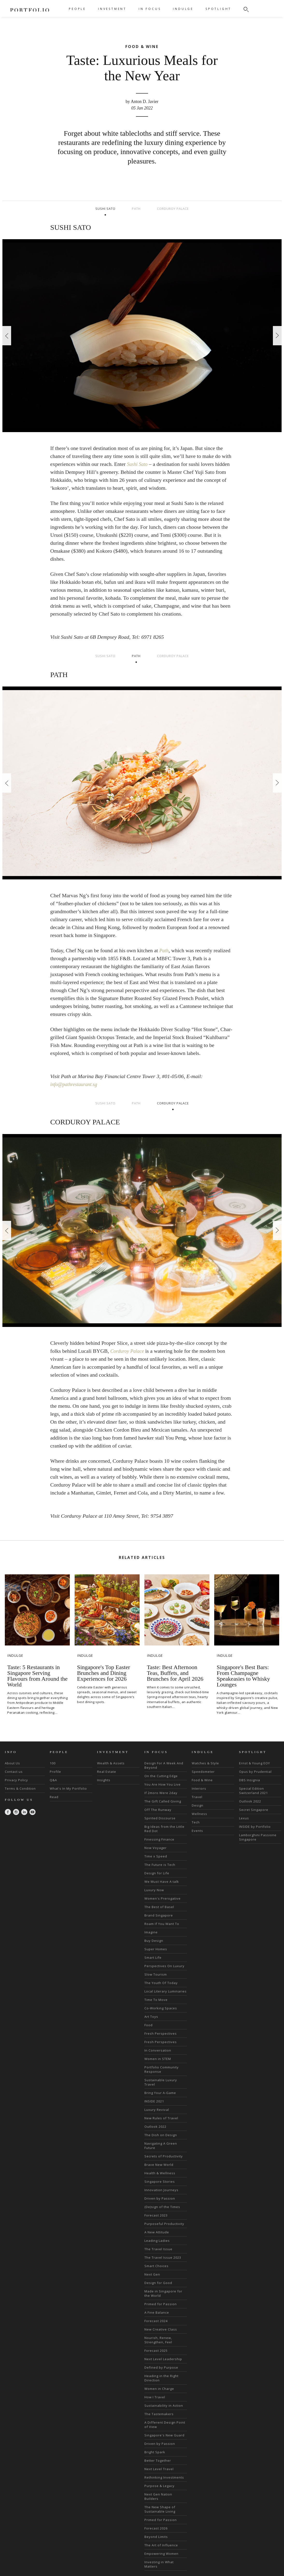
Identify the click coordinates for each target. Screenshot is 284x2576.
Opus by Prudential (255, 1771)
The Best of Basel (159, 1907)
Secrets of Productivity (163, 2156)
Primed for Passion (160, 2304)
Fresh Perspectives (160, 2033)
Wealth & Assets (111, 1763)
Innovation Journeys (161, 2190)
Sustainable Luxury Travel (160, 2082)
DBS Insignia (249, 1780)
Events (197, 1830)
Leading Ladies (157, 2240)
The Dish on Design (160, 2135)
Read (54, 1797)
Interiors (199, 1788)
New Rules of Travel (161, 2118)
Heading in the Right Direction (161, 2378)
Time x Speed (155, 1856)
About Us (12, 1763)
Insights (103, 1780)
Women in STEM (157, 2059)
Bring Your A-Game (160, 2093)
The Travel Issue (158, 2249)
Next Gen (152, 2274)
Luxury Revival (156, 2109)
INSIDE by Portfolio (255, 1826)
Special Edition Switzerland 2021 (253, 1790)
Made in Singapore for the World (163, 2293)
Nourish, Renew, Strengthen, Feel (158, 2340)
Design (197, 1805)
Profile (55, 1771)
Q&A (53, 1780)
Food (148, 2025)
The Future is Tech (159, 1864)
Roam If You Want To (161, 1924)
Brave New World (158, 2164)
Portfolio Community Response (161, 2069)
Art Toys (151, 2016)
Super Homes (155, 1949)
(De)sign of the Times (162, 2207)
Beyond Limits (156, 2537)
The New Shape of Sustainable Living (159, 2509)
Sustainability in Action (163, 2405)
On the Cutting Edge (161, 1776)
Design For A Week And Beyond (163, 1765)
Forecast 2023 (156, 2215)
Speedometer (203, 1771)
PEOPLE (77, 9)
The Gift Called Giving (162, 1801)
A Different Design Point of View (164, 2424)
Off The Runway (157, 1810)
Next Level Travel (159, 2469)
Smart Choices (156, 2266)
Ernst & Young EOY (254, 1763)
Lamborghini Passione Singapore (258, 1837)
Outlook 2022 (155, 2126)
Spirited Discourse (160, 1818)
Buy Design (153, 1940)
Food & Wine (202, 1780)
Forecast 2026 (156, 2528)
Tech (196, 1822)
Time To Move (156, 2000)
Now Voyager (155, 1848)
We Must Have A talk (161, 1881)
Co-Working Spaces (160, 2008)
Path (164, 950)
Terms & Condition (20, 1788)
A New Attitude (156, 2232)
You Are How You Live (162, 1784)
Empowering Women (161, 2553)
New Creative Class (160, 2329)
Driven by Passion (159, 2198)
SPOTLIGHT (218, 9)
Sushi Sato (139, 464)
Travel (197, 1797)
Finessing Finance (159, 1839)
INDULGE (183, 9)
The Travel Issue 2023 (162, 2257)
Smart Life (153, 1957)
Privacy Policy (16, 1780)
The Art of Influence (161, 2545)
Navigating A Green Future (160, 2145)
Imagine (151, 1932)
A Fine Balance (156, 2312)
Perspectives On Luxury (164, 1966)
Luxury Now (154, 1890)
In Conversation (157, 2050)
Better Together (157, 2460)
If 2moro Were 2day (161, 1793)
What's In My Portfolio (68, 1788)
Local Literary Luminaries (165, 1991)
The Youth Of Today (161, 1983)
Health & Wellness (159, 2173)
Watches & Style (205, 1763)
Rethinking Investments (164, 2477)
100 (53, 1763)
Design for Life (156, 1873)
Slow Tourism (155, 1974)
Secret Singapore (253, 1810)
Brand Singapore (158, 1915)
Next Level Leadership (163, 2359)
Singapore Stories (159, 2181)
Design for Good (158, 2283)
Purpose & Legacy (159, 2486)
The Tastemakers (159, 2414)
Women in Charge (159, 2388)
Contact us (14, 1771)
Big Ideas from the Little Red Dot (164, 1828)
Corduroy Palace (128, 1351)
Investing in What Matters (159, 2564)
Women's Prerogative (162, 1898)
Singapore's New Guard (164, 2435)
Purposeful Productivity (164, 2224)
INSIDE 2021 (154, 2101)
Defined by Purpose (161, 2367)
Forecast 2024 (156, 2321)
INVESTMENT (112, 9)
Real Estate (106, 1771)
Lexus (244, 1818)
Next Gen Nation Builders (158, 2496)
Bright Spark (154, 2452)
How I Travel (154, 2397)
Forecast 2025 (156, 2350)
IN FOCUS (150, 9)
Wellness (199, 1814)
